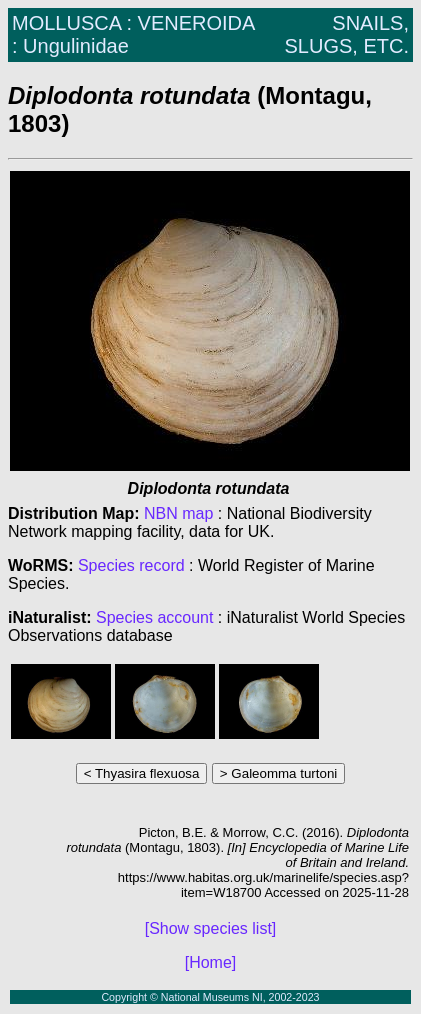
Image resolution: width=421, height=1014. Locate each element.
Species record (131, 565)
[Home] (211, 962)
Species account (154, 617)
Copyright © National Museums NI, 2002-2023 (210, 997)
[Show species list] (211, 928)
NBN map (181, 513)
